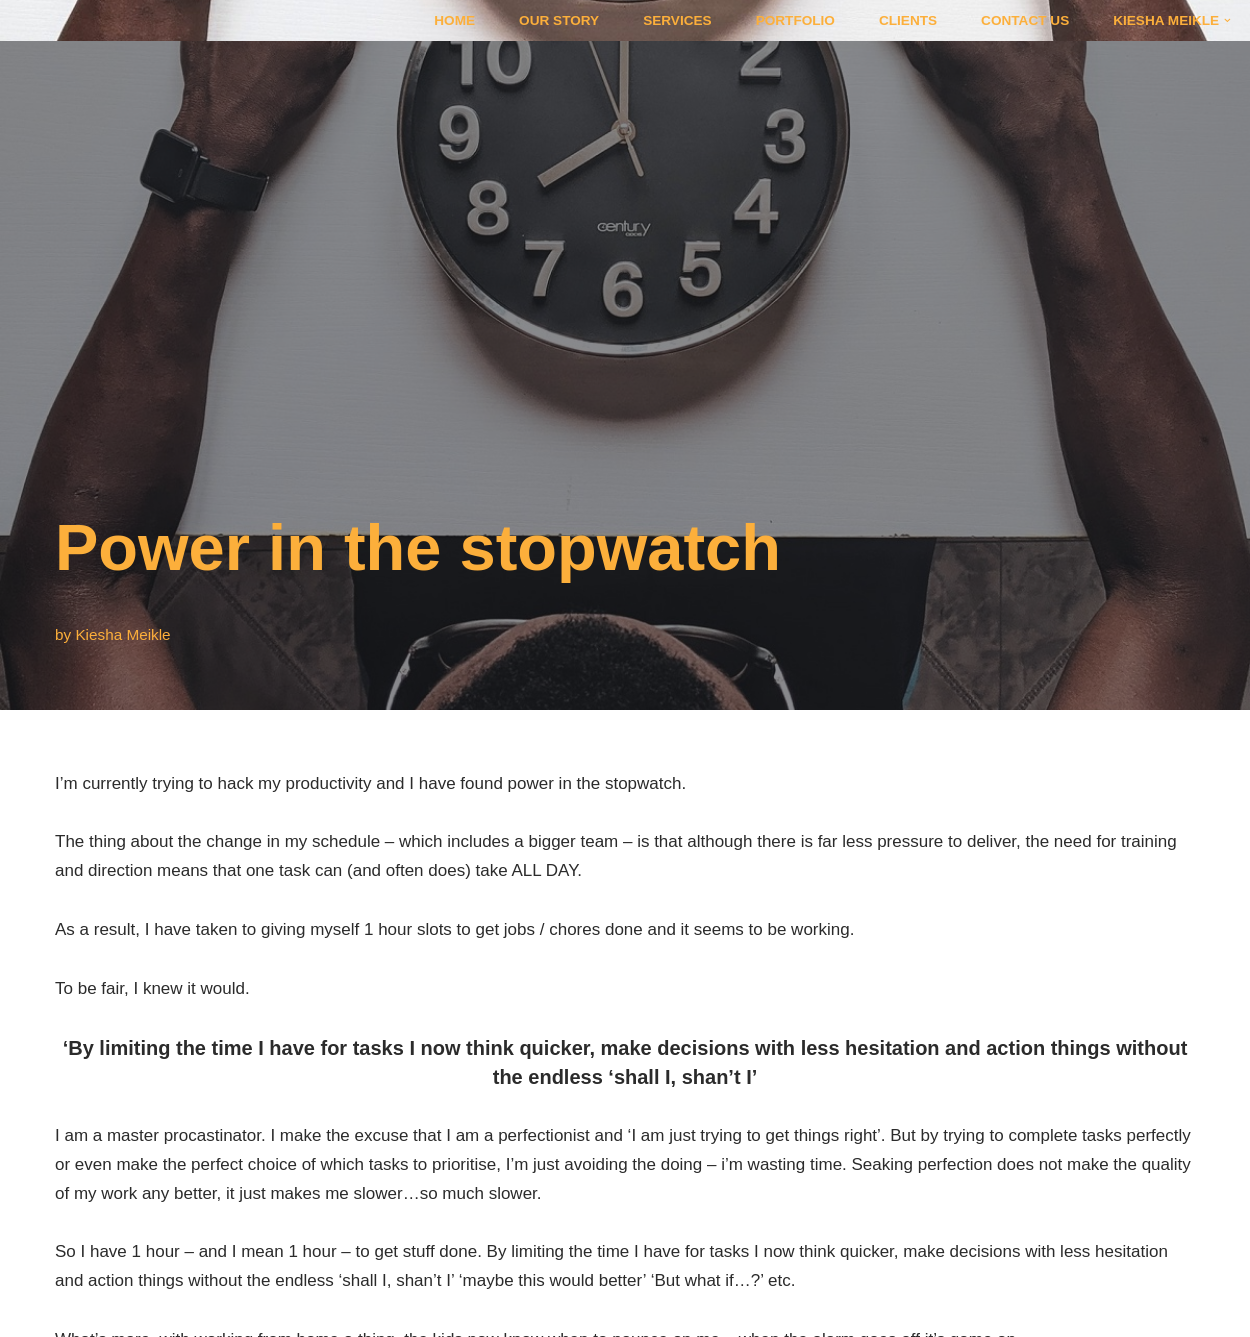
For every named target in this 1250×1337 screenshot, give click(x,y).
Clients (908, 20)
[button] (1227, 20)
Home (454, 20)
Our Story (559, 20)
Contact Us (1025, 20)
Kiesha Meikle (122, 634)
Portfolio (795, 20)
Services (677, 20)
